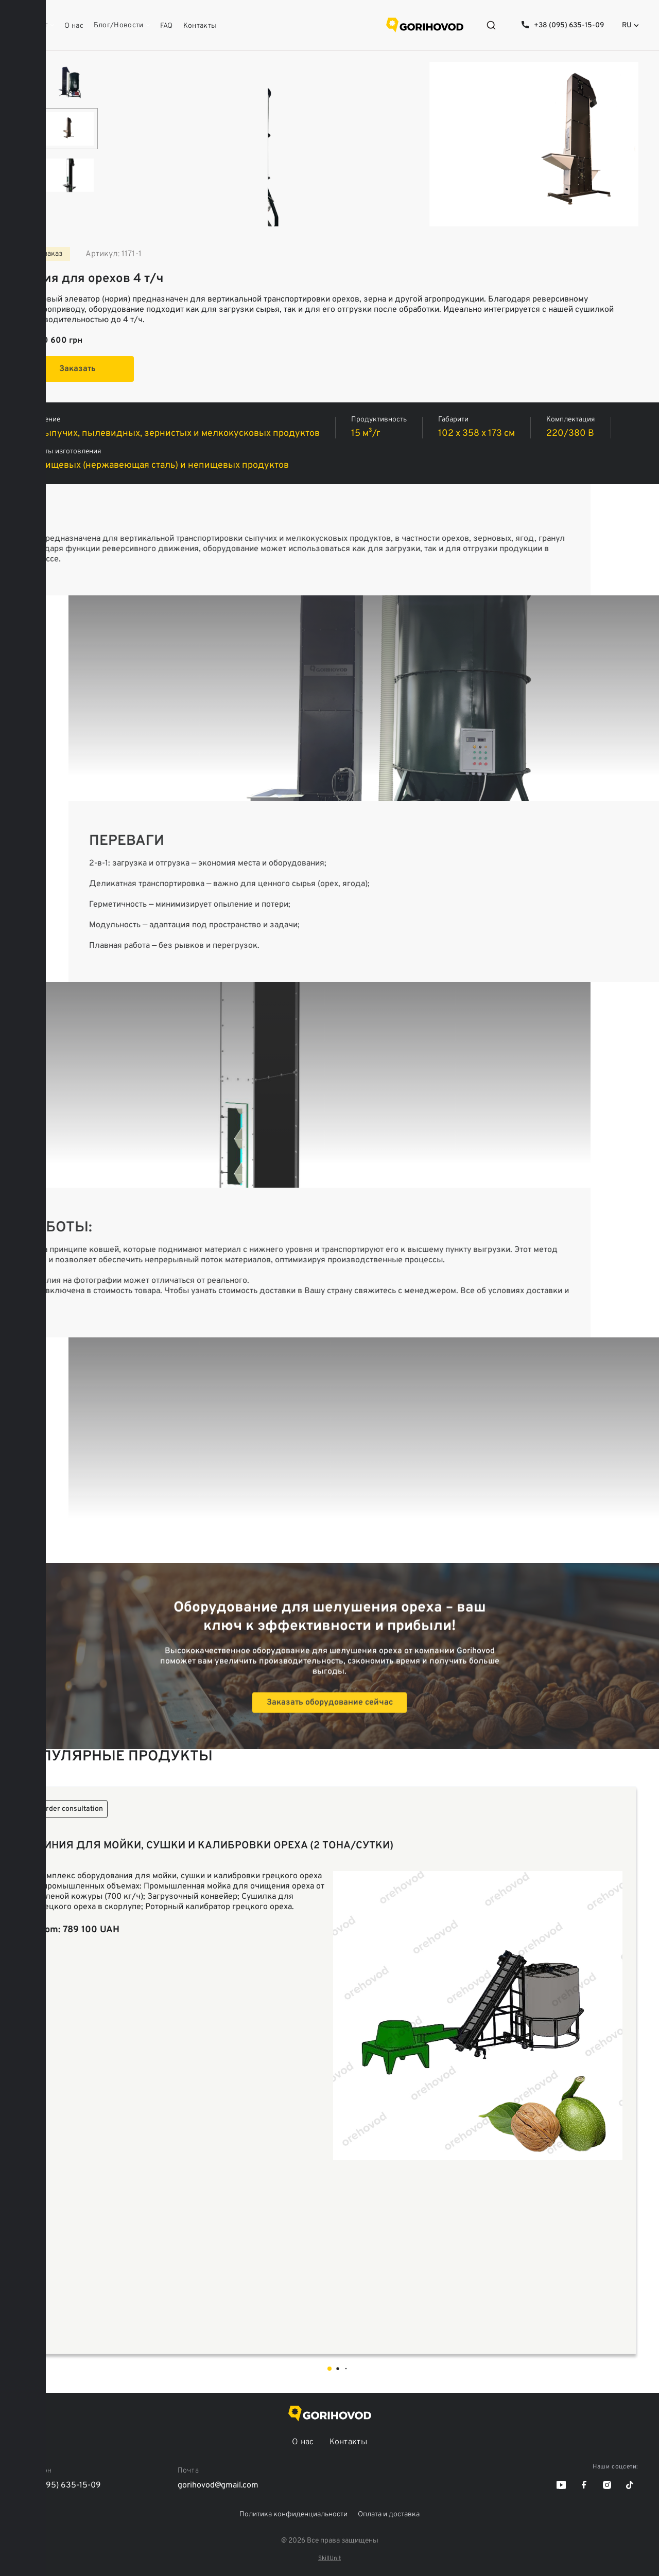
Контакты (200, 26)
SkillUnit (329, 2558)
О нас (73, 26)
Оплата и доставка (389, 2514)
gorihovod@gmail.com (218, 2485)
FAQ (166, 26)
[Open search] (491, 25)
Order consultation (72, 1809)
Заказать (77, 369)
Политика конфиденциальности (293, 2514)
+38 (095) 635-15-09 (569, 25)
